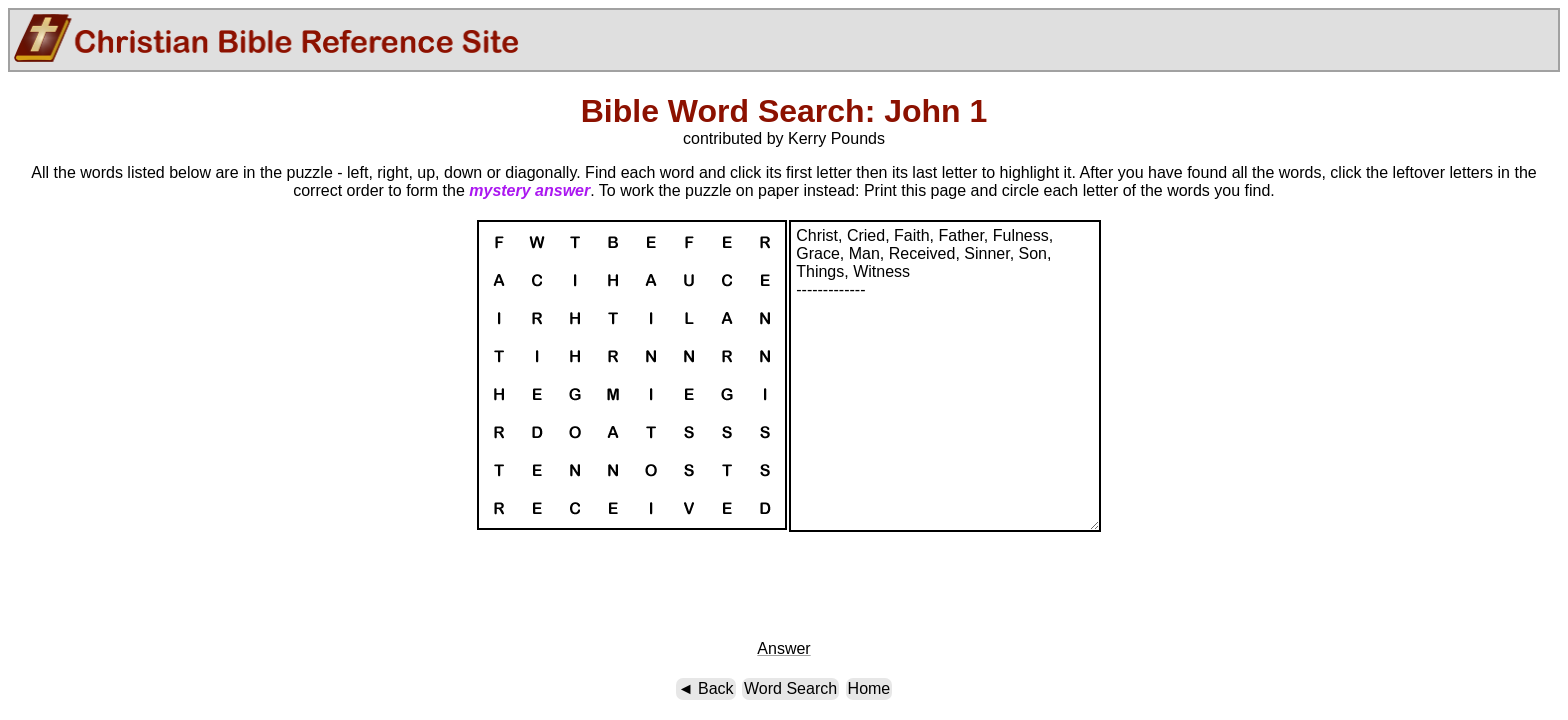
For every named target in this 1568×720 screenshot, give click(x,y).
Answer (783, 648)
